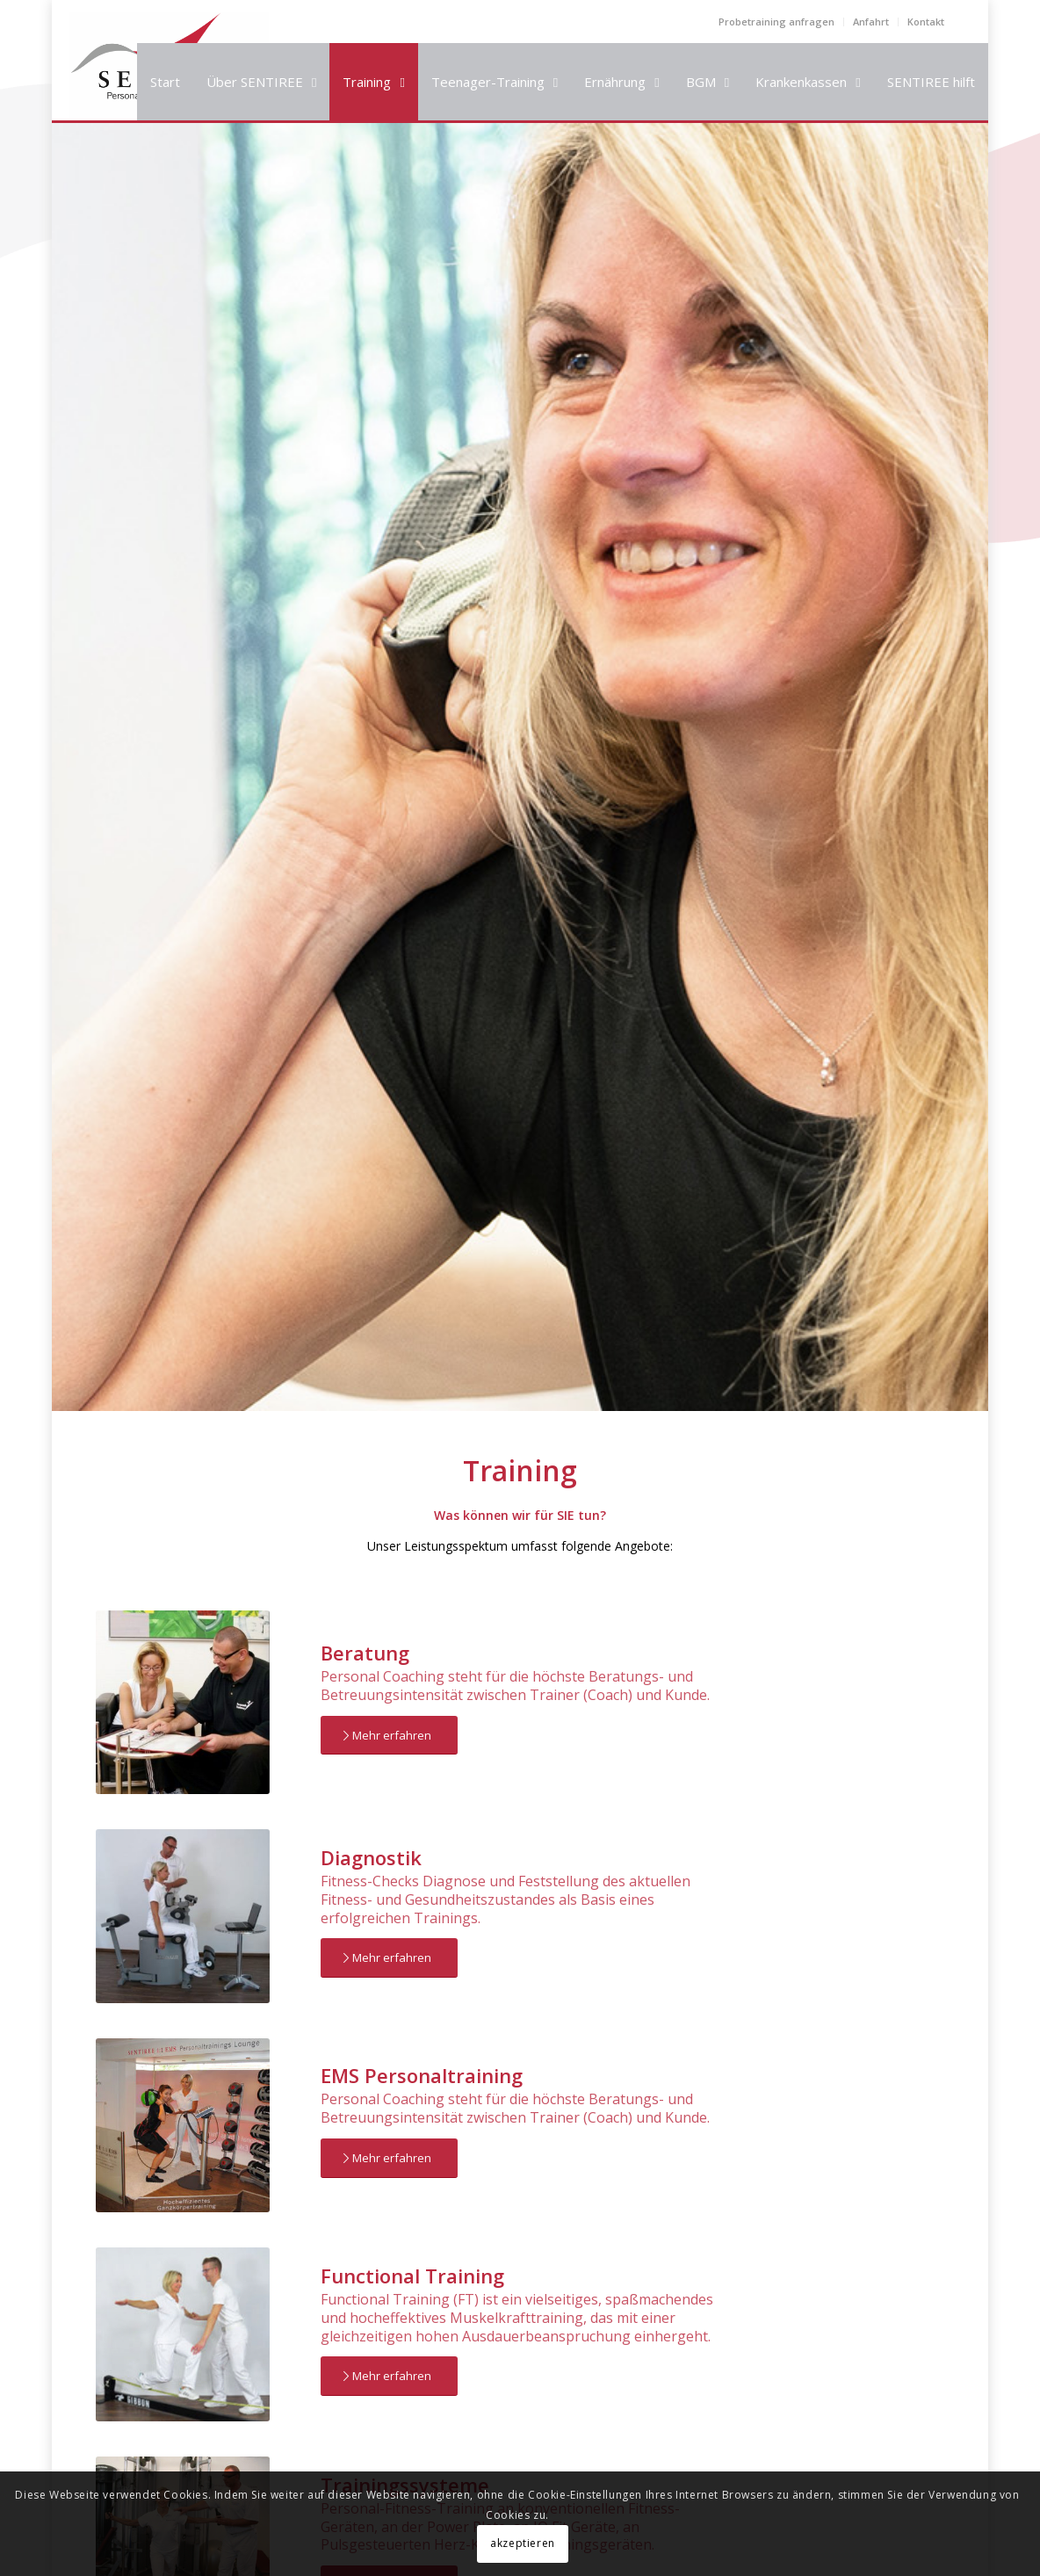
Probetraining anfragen (776, 21)
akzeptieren (522, 2543)
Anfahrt (871, 21)
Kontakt (925, 21)
